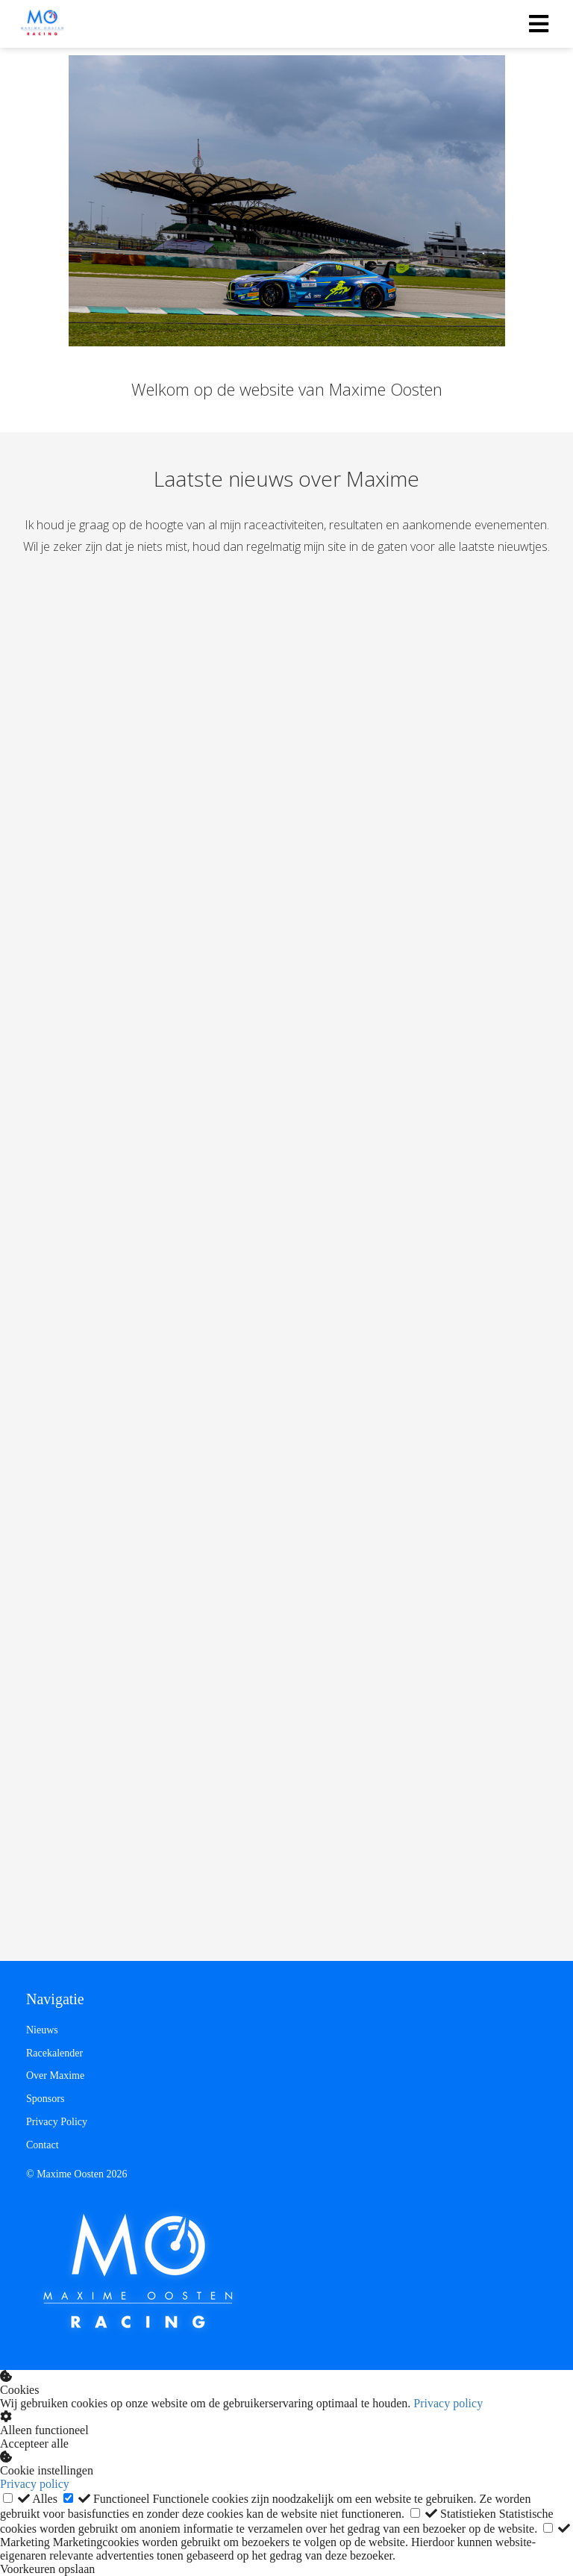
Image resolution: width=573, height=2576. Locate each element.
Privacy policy (448, 2403)
